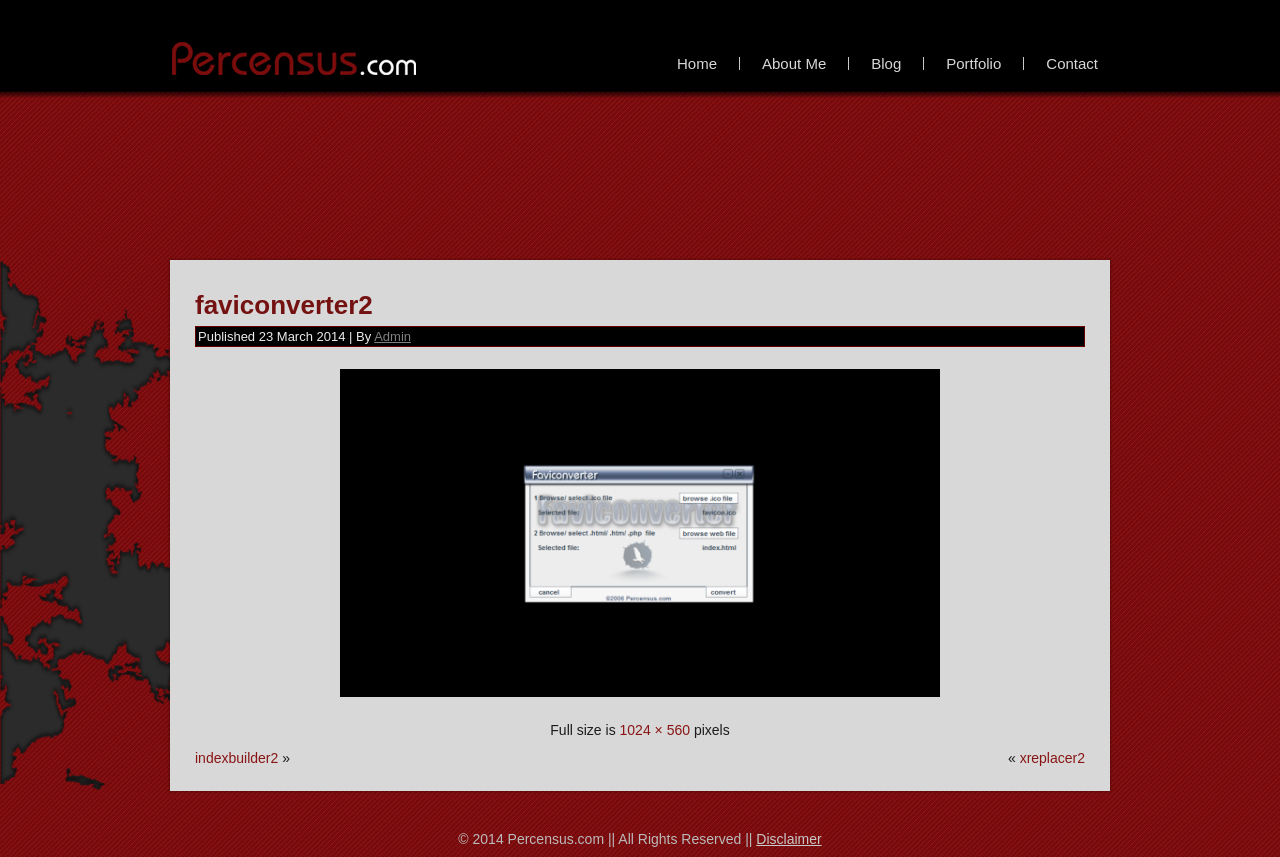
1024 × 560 (655, 730)
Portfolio (973, 63)
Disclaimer (788, 839)
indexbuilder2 (236, 758)
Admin (392, 336)
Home (697, 63)
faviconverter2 (284, 305)
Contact (1072, 63)
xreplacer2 (1052, 758)
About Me (794, 63)
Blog (886, 63)
